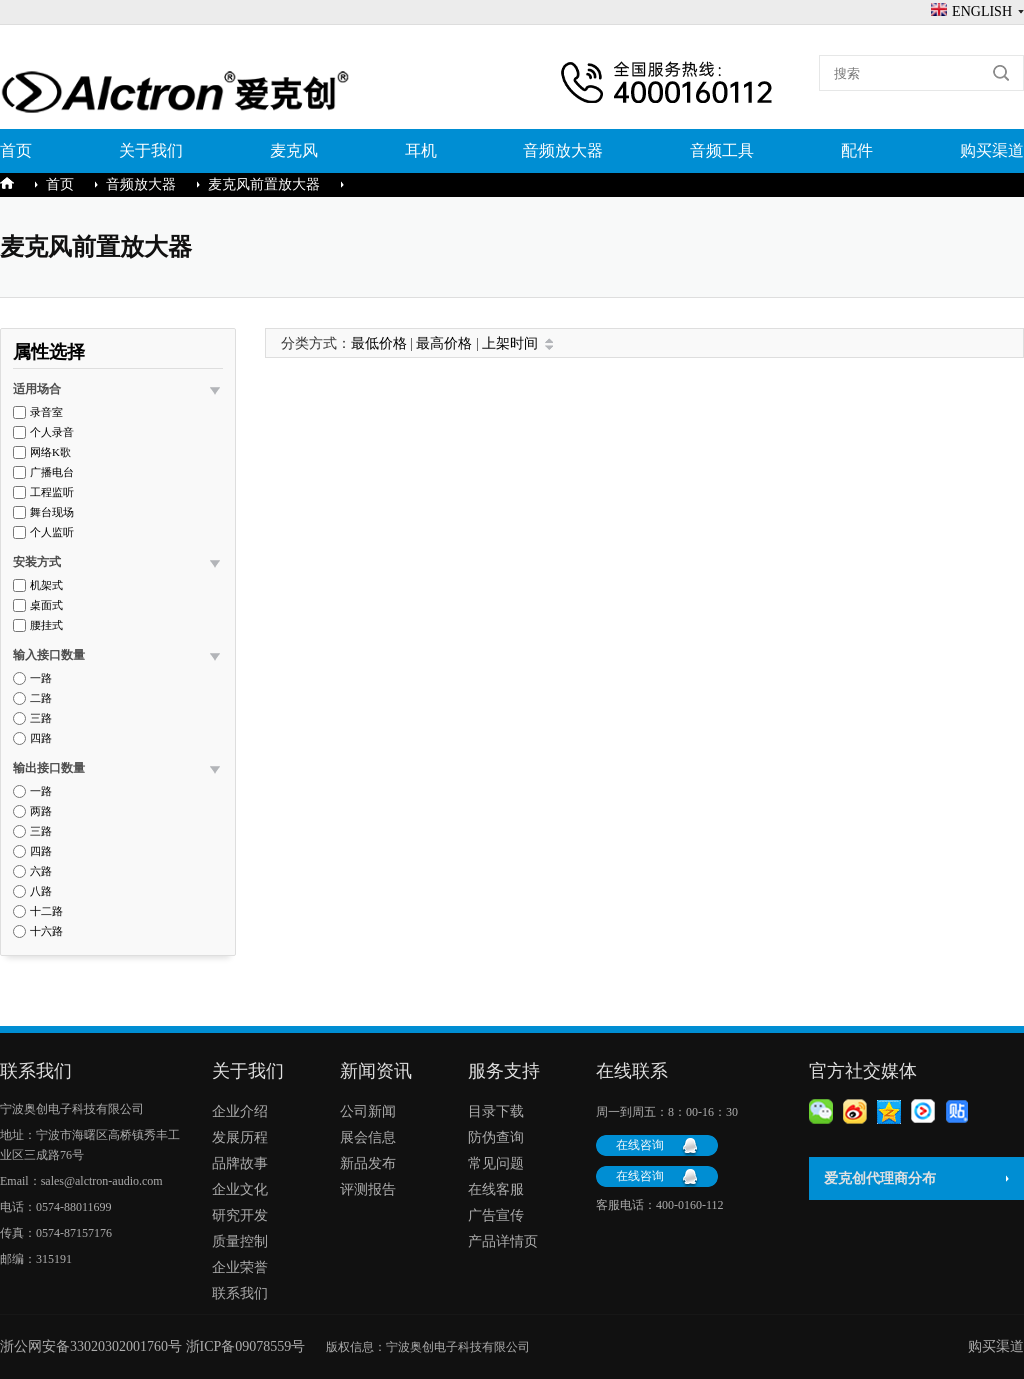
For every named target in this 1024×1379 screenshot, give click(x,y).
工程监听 (52, 492)
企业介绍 (240, 1111)
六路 (41, 871)
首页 (16, 150)
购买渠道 (992, 150)
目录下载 (496, 1111)
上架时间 (510, 343)
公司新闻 (368, 1111)
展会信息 (368, 1137)
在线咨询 (640, 1145)
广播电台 (52, 472)
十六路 (46, 931)
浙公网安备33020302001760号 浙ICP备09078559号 (163, 1346)
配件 (857, 150)
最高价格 (444, 343)
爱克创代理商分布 (880, 1178)
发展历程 (240, 1137)
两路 (41, 811)
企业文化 (240, 1189)
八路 (41, 891)
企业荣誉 (240, 1267)
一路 (41, 678)
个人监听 (52, 532)
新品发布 (368, 1163)
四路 (41, 738)
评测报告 (368, 1189)
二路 (41, 698)
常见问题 (496, 1163)
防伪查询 (496, 1137)
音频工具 (722, 150)
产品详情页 (503, 1241)
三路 (41, 718)
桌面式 (46, 605)
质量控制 (240, 1241)
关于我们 (151, 150)
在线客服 (496, 1189)
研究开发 (240, 1215)
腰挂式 (46, 625)
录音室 (46, 412)
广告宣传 (496, 1215)
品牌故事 (240, 1163)
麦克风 (294, 150)
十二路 (46, 911)
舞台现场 (52, 512)
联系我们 (240, 1293)
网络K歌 (50, 452)
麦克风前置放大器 (264, 184)
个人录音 (52, 432)
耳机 (421, 150)
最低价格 (379, 343)
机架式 (46, 585)
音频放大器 (563, 150)
